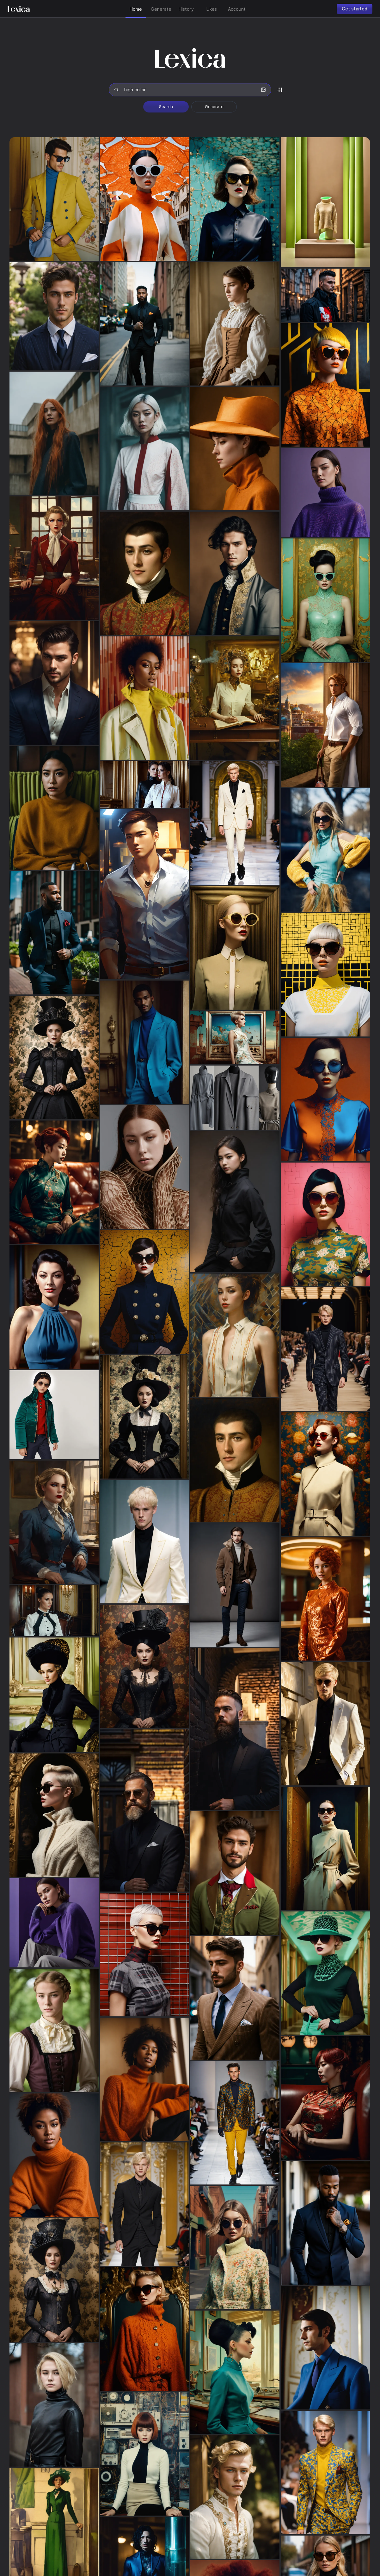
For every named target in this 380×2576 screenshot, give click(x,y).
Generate (214, 106)
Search (166, 106)
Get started (354, 8)
